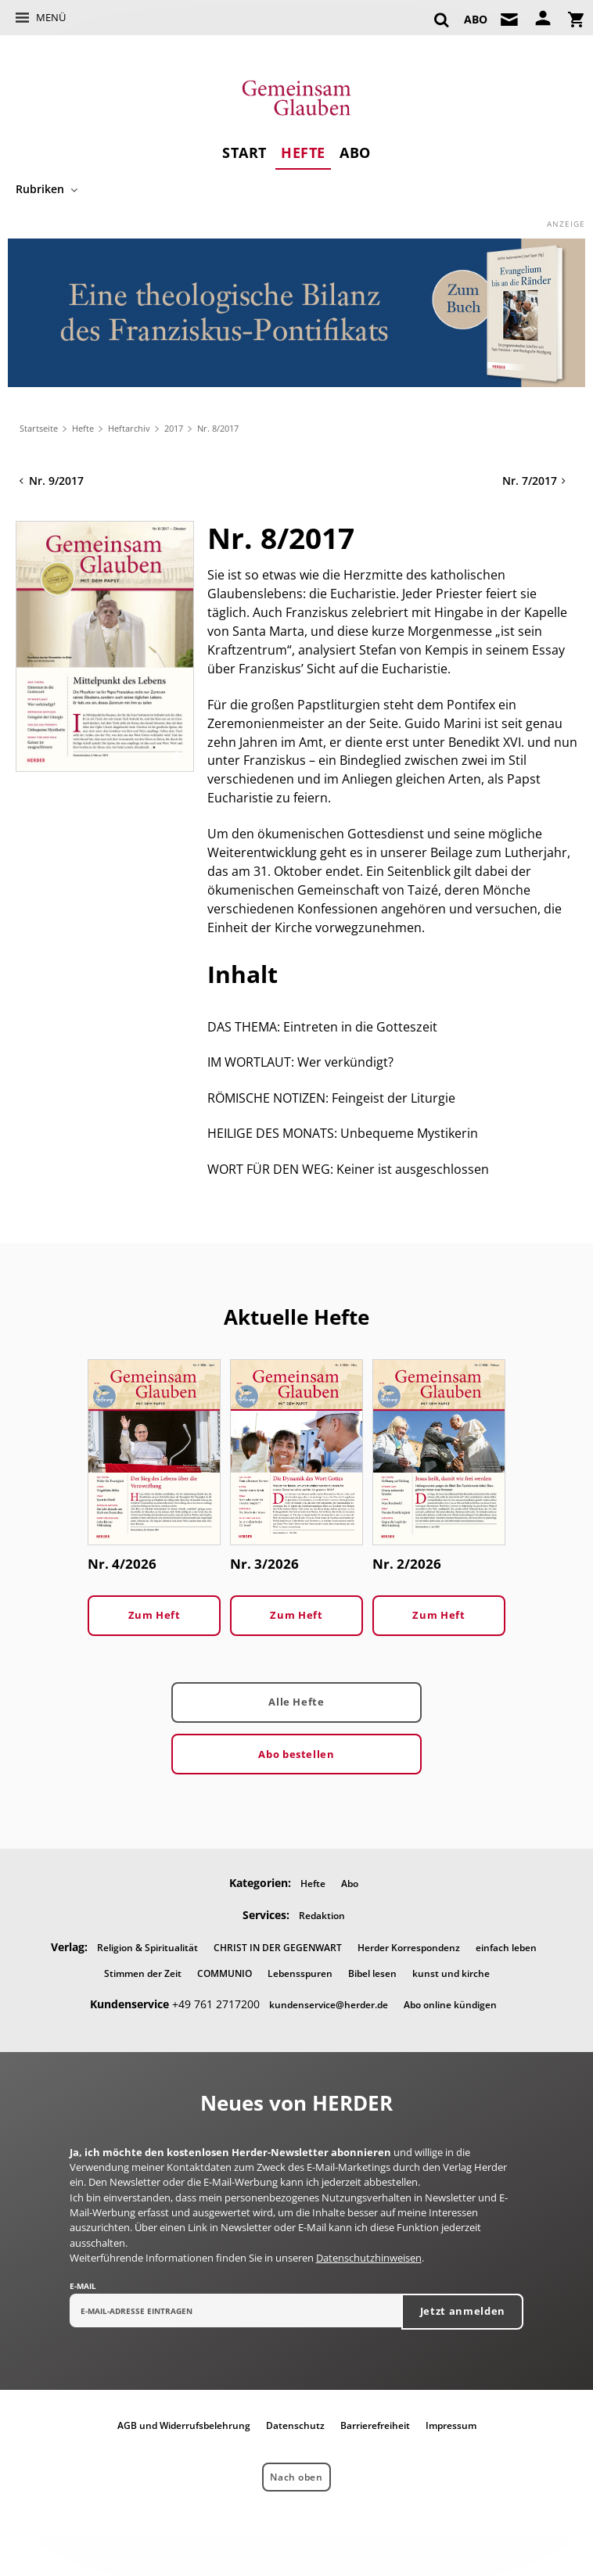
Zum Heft (154, 1615)
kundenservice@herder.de (328, 2005)
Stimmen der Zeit (142, 1973)
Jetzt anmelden (462, 2311)
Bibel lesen (372, 1973)
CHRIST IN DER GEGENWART (278, 1948)
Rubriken (40, 188)
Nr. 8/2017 (218, 428)
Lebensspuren (300, 1973)
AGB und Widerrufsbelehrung (183, 2425)
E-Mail (83, 2285)
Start (244, 152)
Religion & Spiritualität (147, 1948)
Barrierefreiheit (375, 2425)
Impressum (451, 2425)
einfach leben (506, 1948)
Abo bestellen (296, 1754)
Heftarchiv (129, 428)
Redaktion (322, 1915)
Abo (355, 152)
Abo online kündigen (450, 2005)
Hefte (303, 152)
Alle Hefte (296, 1702)
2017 (173, 428)
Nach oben (296, 2477)
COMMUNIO (224, 1973)
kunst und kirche (451, 1973)
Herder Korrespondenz (409, 1948)
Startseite (39, 428)
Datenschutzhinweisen (369, 2258)
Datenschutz (295, 2425)
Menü (51, 17)
